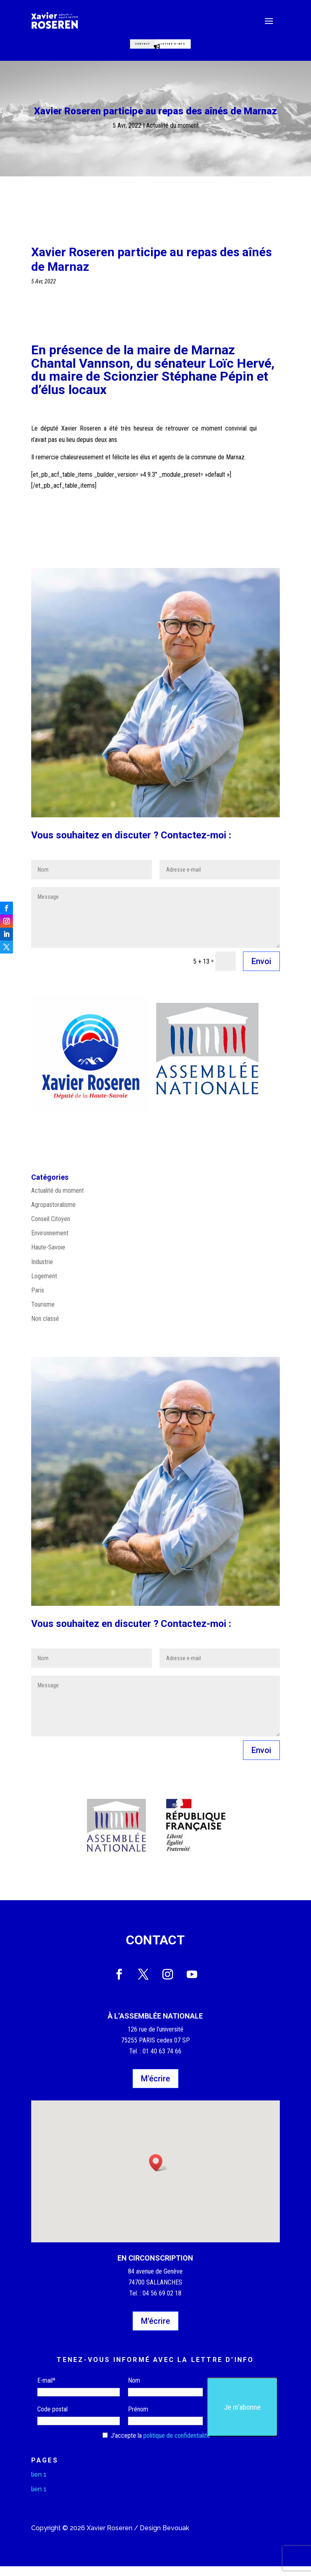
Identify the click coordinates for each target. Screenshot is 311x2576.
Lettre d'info (191, 47)
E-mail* (46, 2390)
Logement (44, 1286)
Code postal (52, 2419)
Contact (128, 47)
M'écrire (155, 2088)
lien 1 (39, 2484)
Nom (134, 2390)
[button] (158, 2172)
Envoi (261, 971)
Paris (37, 1300)
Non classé (45, 1328)
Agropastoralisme (53, 1214)
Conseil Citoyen (50, 1228)
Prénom (138, 2419)
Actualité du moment (172, 135)
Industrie (42, 1271)
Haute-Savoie (48, 1257)
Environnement (49, 1243)
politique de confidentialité (176, 2445)
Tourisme (43, 1314)
